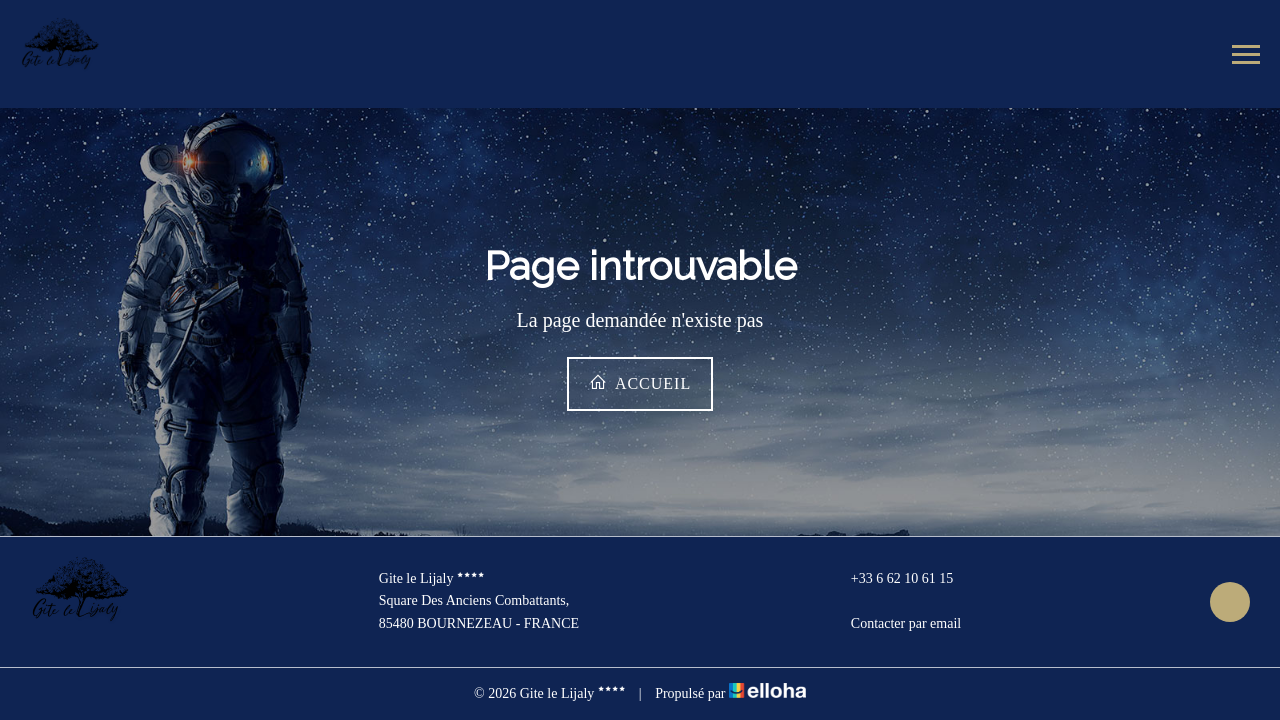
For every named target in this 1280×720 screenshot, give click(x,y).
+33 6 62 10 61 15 (890, 579)
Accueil (640, 382)
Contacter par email (894, 624)
